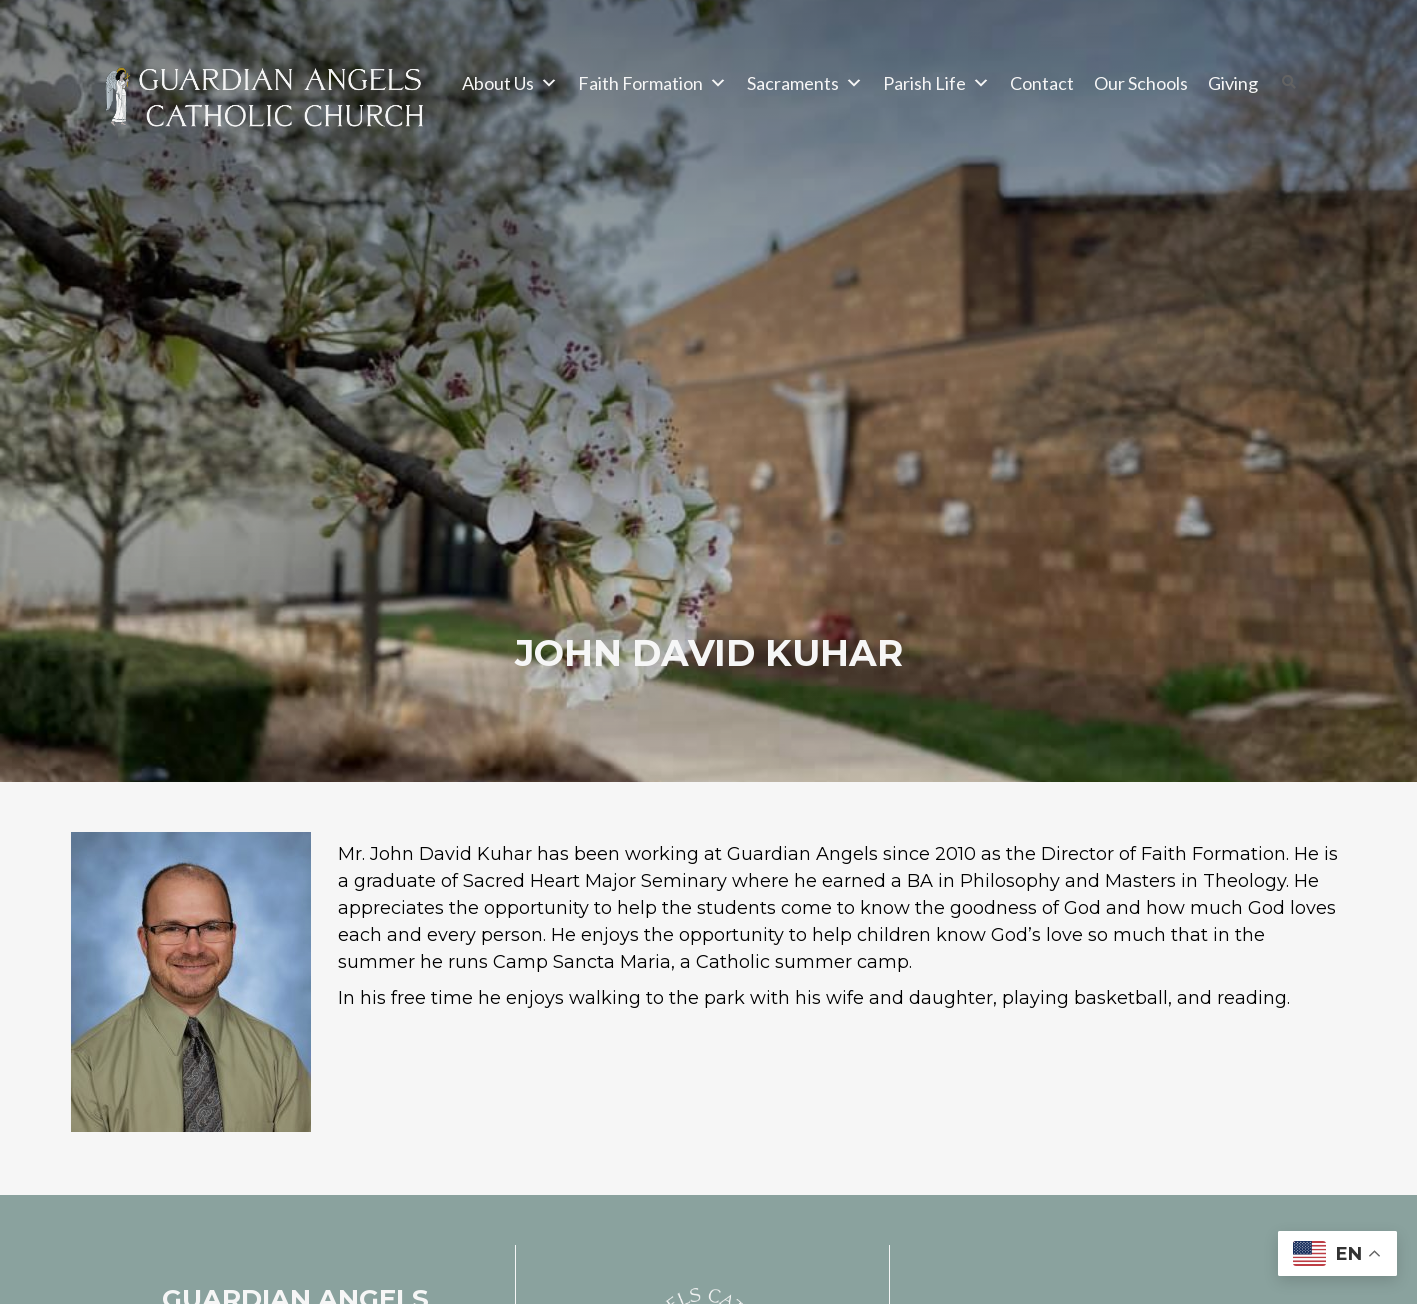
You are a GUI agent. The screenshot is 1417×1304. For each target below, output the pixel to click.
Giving (1233, 83)
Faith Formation (652, 83)
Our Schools (1141, 83)
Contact (1042, 83)
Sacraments (805, 83)
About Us (510, 83)
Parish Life (936, 83)
